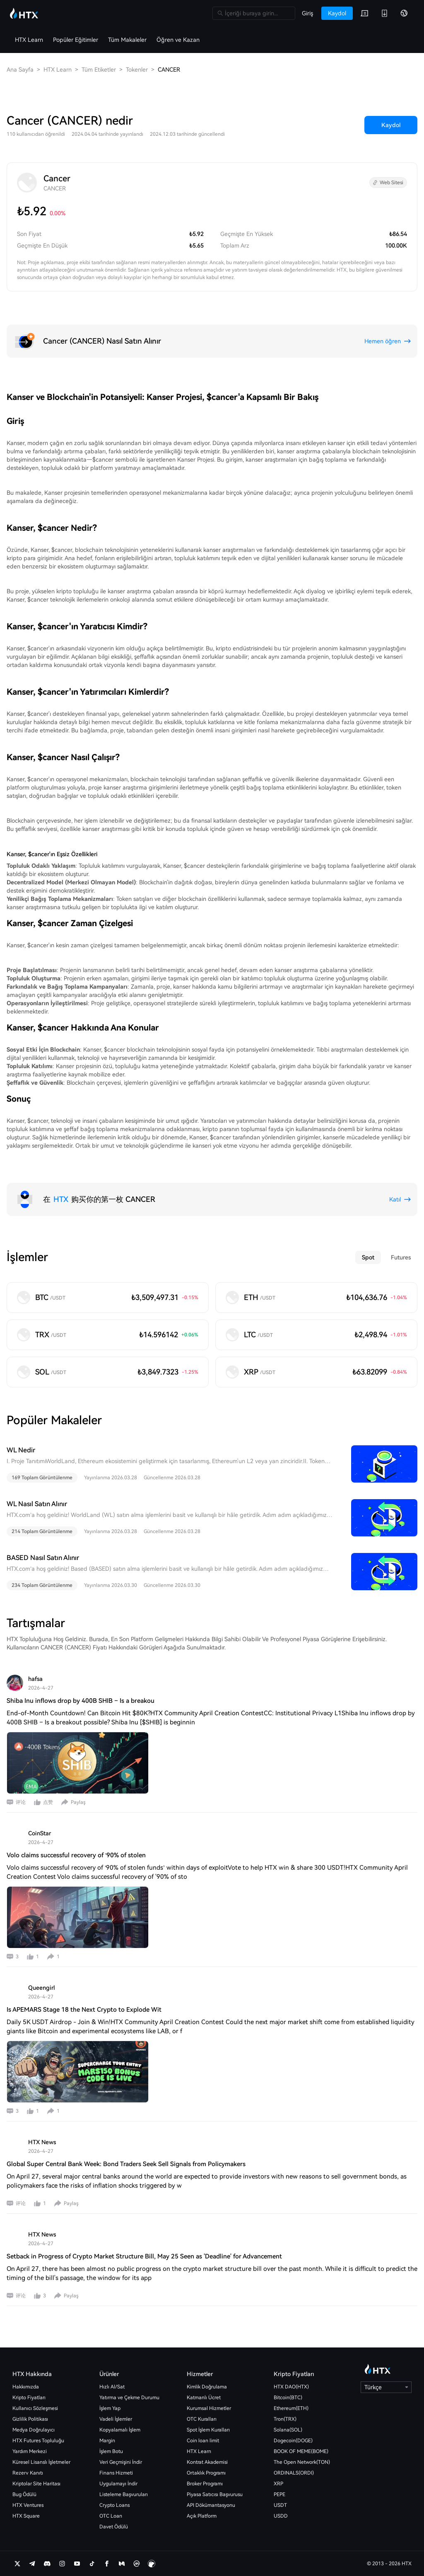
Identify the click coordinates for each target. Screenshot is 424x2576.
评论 (21, 1802)
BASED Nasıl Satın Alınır (43, 1558)
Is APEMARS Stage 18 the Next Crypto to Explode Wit (84, 2009)
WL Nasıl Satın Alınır (37, 1504)
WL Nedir (21, 1450)
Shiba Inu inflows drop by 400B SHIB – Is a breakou (80, 1700)
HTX (60, 1199)
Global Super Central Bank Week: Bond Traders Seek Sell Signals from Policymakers (126, 2164)
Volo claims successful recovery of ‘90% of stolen (76, 1855)
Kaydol (390, 125)
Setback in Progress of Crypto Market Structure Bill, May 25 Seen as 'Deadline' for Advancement (144, 2256)
